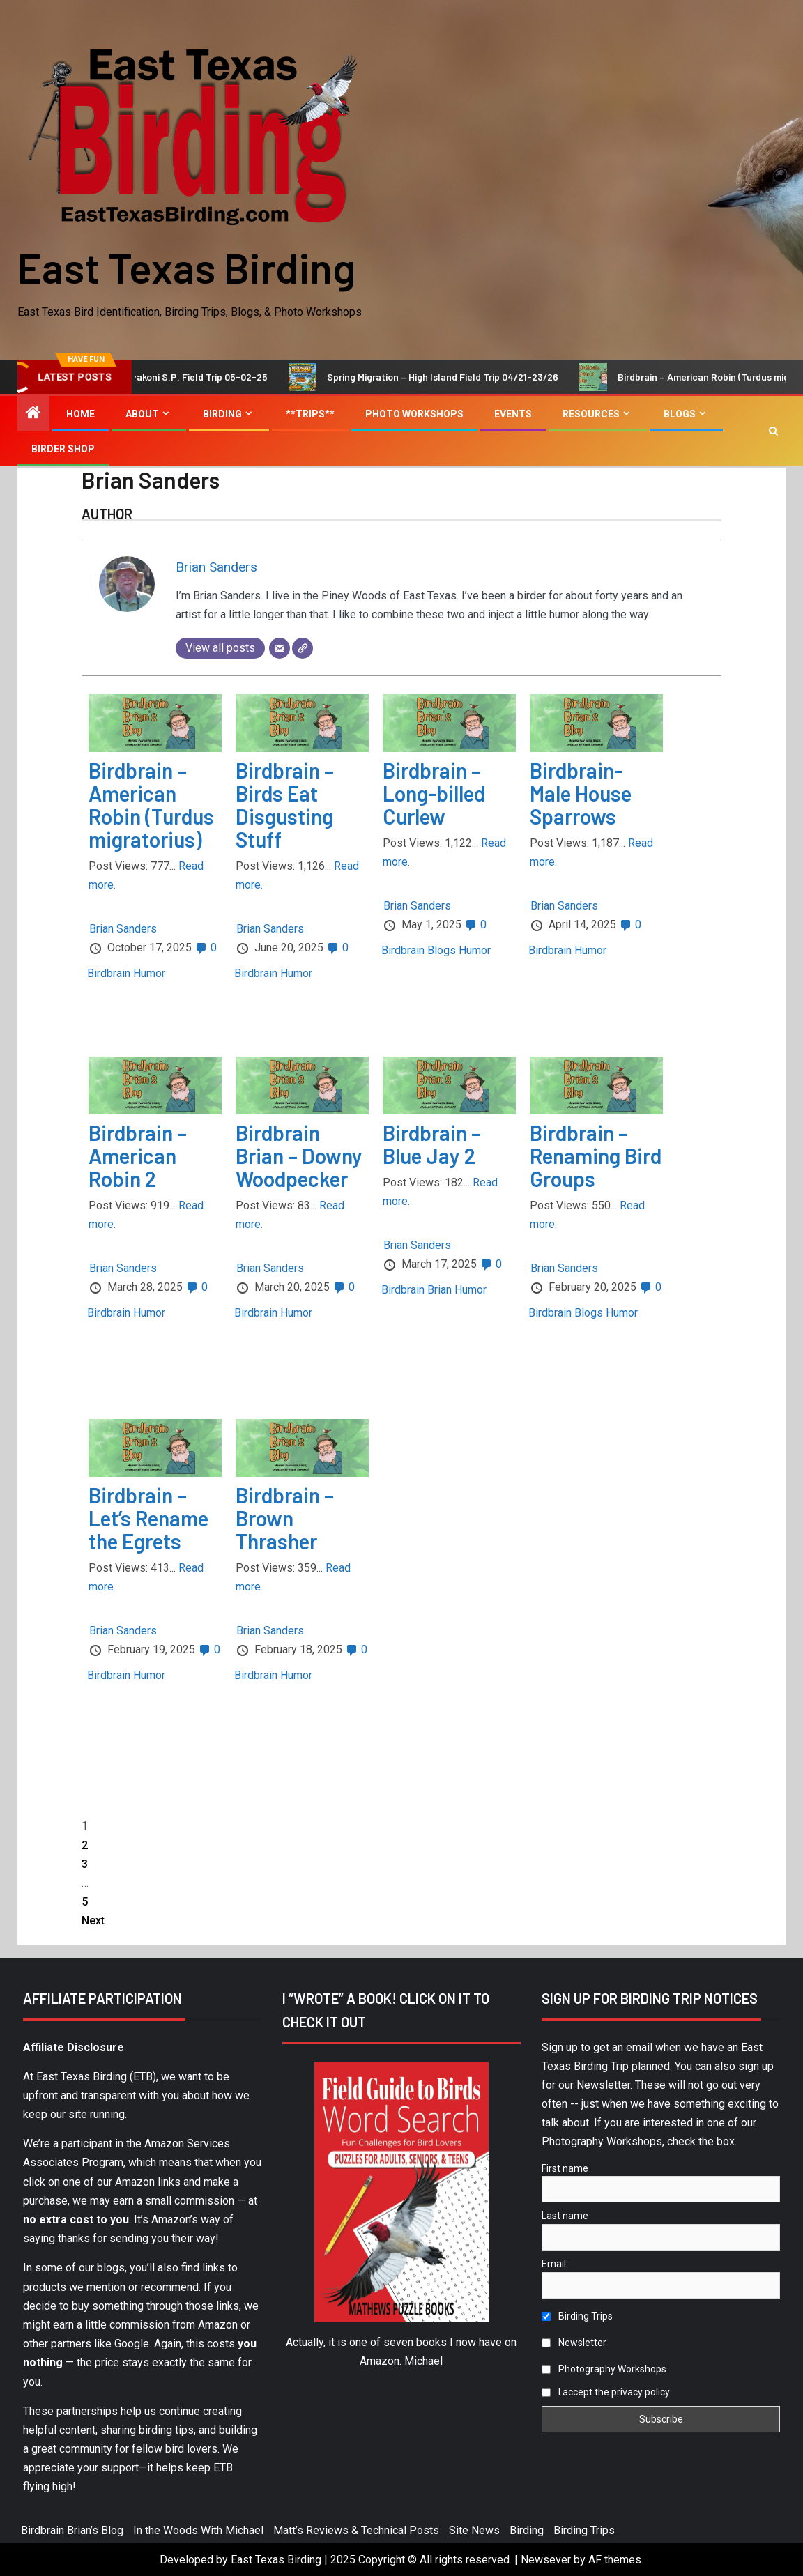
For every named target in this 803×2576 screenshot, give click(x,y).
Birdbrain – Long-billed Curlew (434, 793)
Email (554, 2263)
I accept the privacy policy (614, 2392)
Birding (222, 414)
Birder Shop (63, 448)
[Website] (302, 648)
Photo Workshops (414, 414)
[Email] (279, 648)
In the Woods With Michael (198, 2530)
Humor (149, 973)
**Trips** (310, 414)
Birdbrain (108, 973)
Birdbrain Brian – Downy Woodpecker (299, 1155)
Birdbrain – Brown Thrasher (285, 1518)
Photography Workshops (604, 2369)
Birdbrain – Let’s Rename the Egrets (148, 1518)
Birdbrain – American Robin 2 (138, 1155)
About (142, 414)
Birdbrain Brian (416, 1289)
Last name (565, 2215)
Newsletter (574, 2342)
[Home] (33, 414)
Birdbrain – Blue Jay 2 (432, 1144)
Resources (591, 414)
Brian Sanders (216, 567)
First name (565, 2168)
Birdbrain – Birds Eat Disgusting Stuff (285, 805)
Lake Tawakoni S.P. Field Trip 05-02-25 (208, 377)
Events (513, 414)
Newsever (546, 2559)
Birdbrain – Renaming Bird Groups (595, 1155)
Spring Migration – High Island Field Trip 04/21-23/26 (469, 377)
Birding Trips (577, 2316)
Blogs (680, 414)
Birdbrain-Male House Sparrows (581, 793)
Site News (474, 2530)
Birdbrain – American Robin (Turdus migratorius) (151, 805)
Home (80, 414)
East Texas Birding (186, 267)
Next (93, 1920)
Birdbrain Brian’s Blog (72, 2530)
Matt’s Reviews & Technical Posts (356, 2530)
